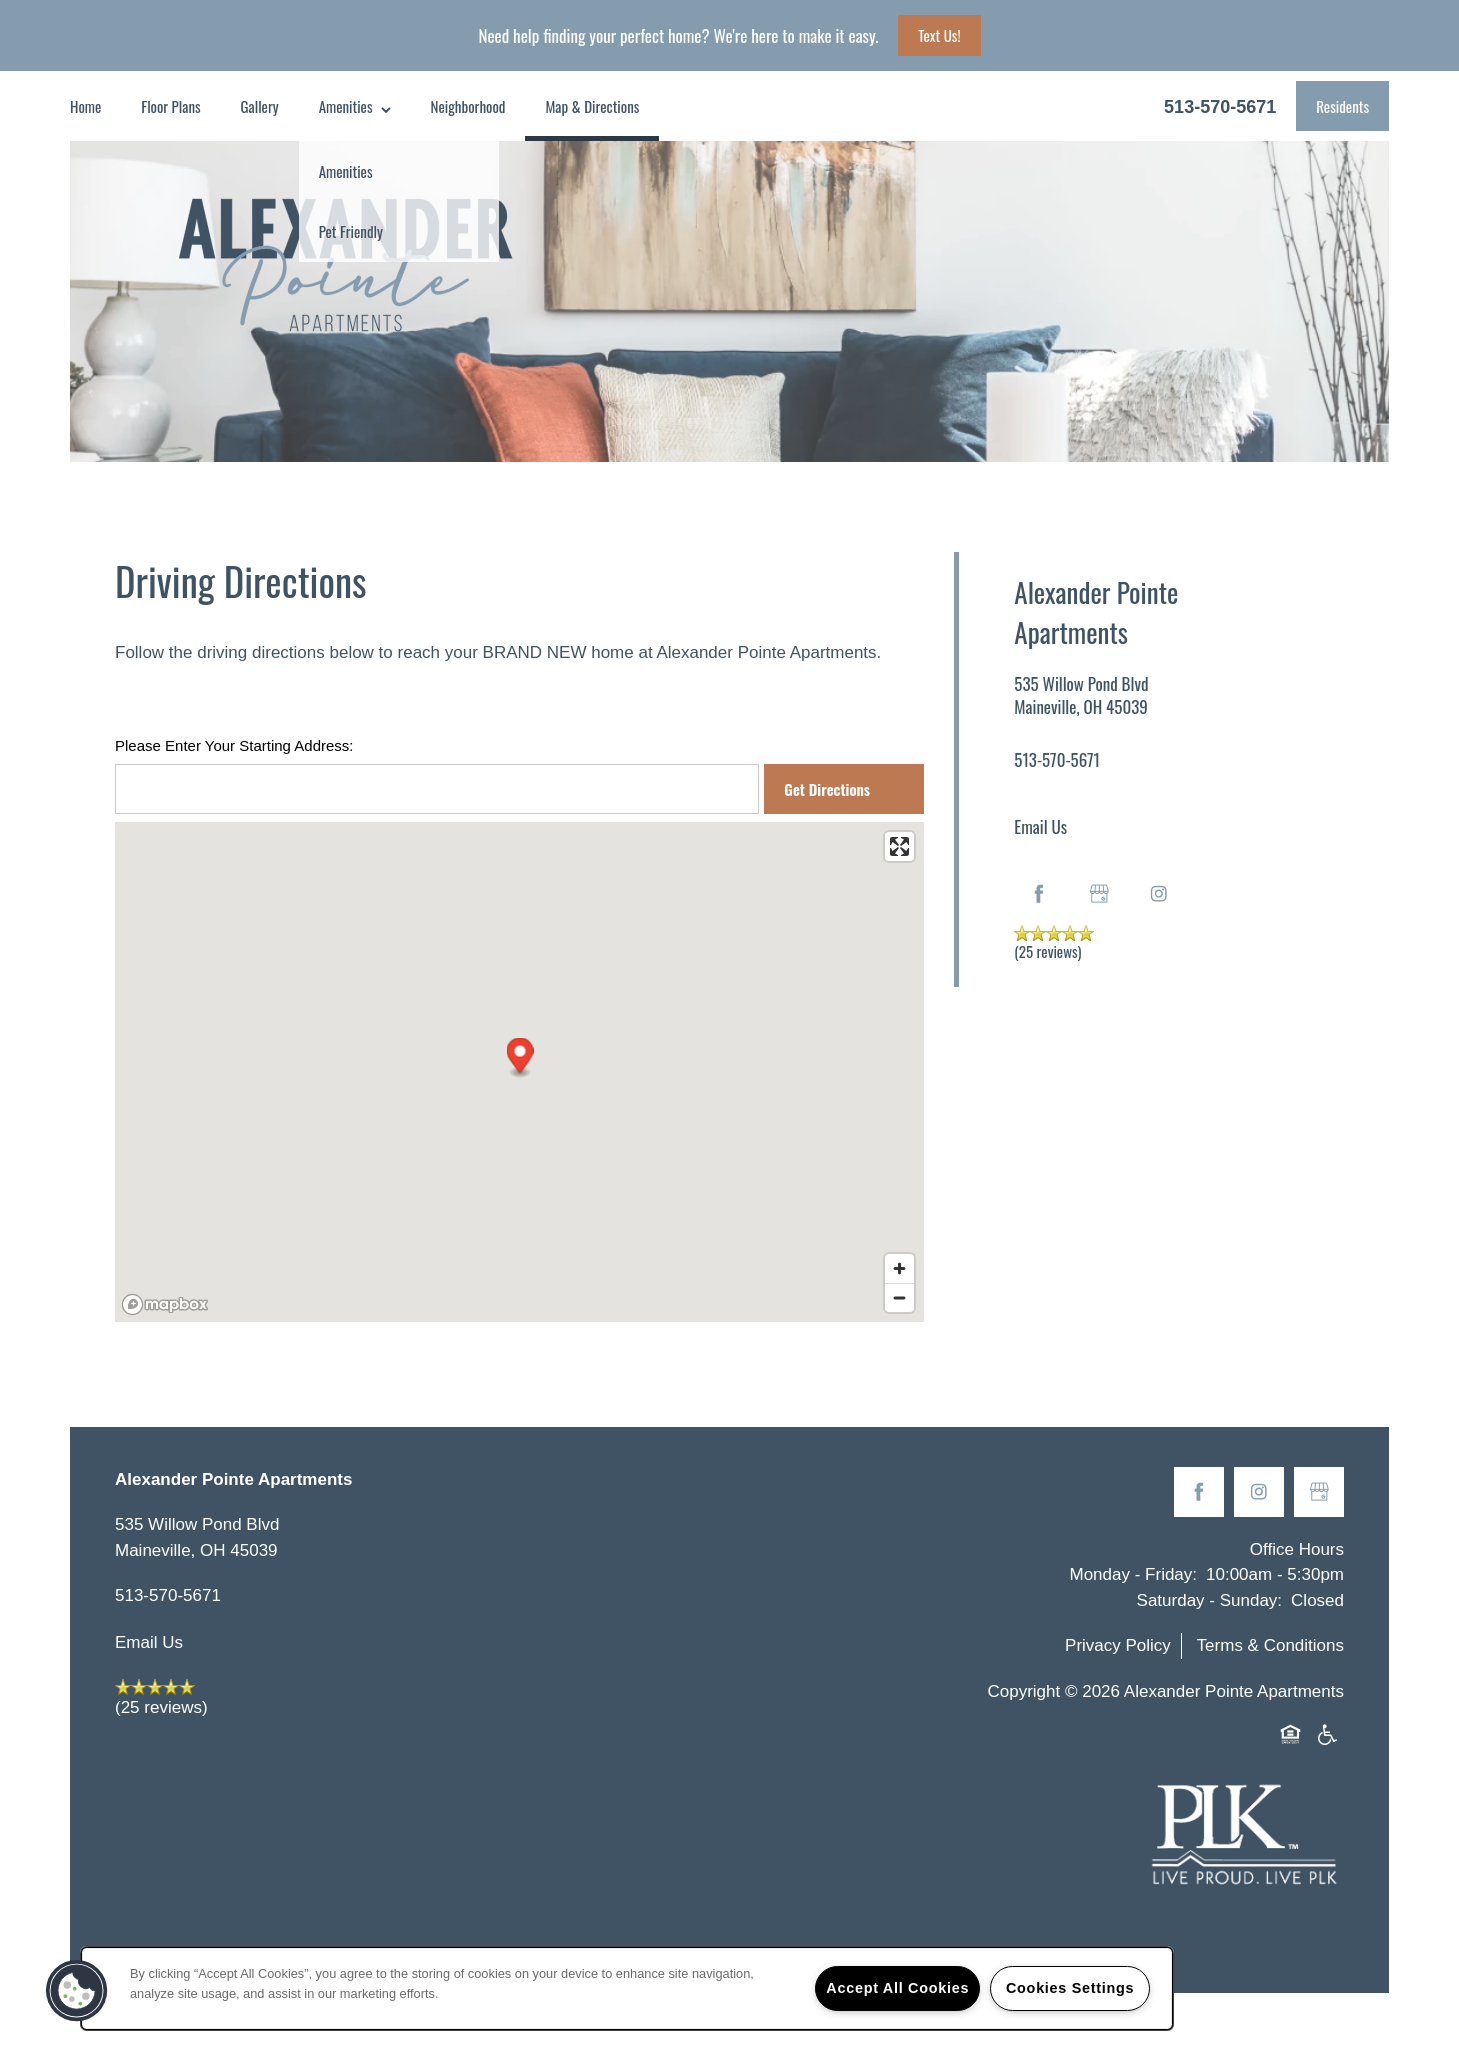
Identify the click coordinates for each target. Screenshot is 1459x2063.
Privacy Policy (1118, 1645)
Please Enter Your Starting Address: (234, 745)
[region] (627, 1988)
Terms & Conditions (1270, 1645)
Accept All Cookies (897, 1988)
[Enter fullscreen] (899, 846)
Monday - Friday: (1134, 1574)
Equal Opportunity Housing (1294, 1736)
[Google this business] (1099, 894)
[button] (1342, 106)
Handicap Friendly (1328, 1736)
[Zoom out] (899, 1297)
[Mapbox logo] (165, 1304)
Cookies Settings (1070, 1988)
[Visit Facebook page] (1039, 894)
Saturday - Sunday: (1210, 1600)
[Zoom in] (899, 1268)
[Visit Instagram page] (1159, 894)
